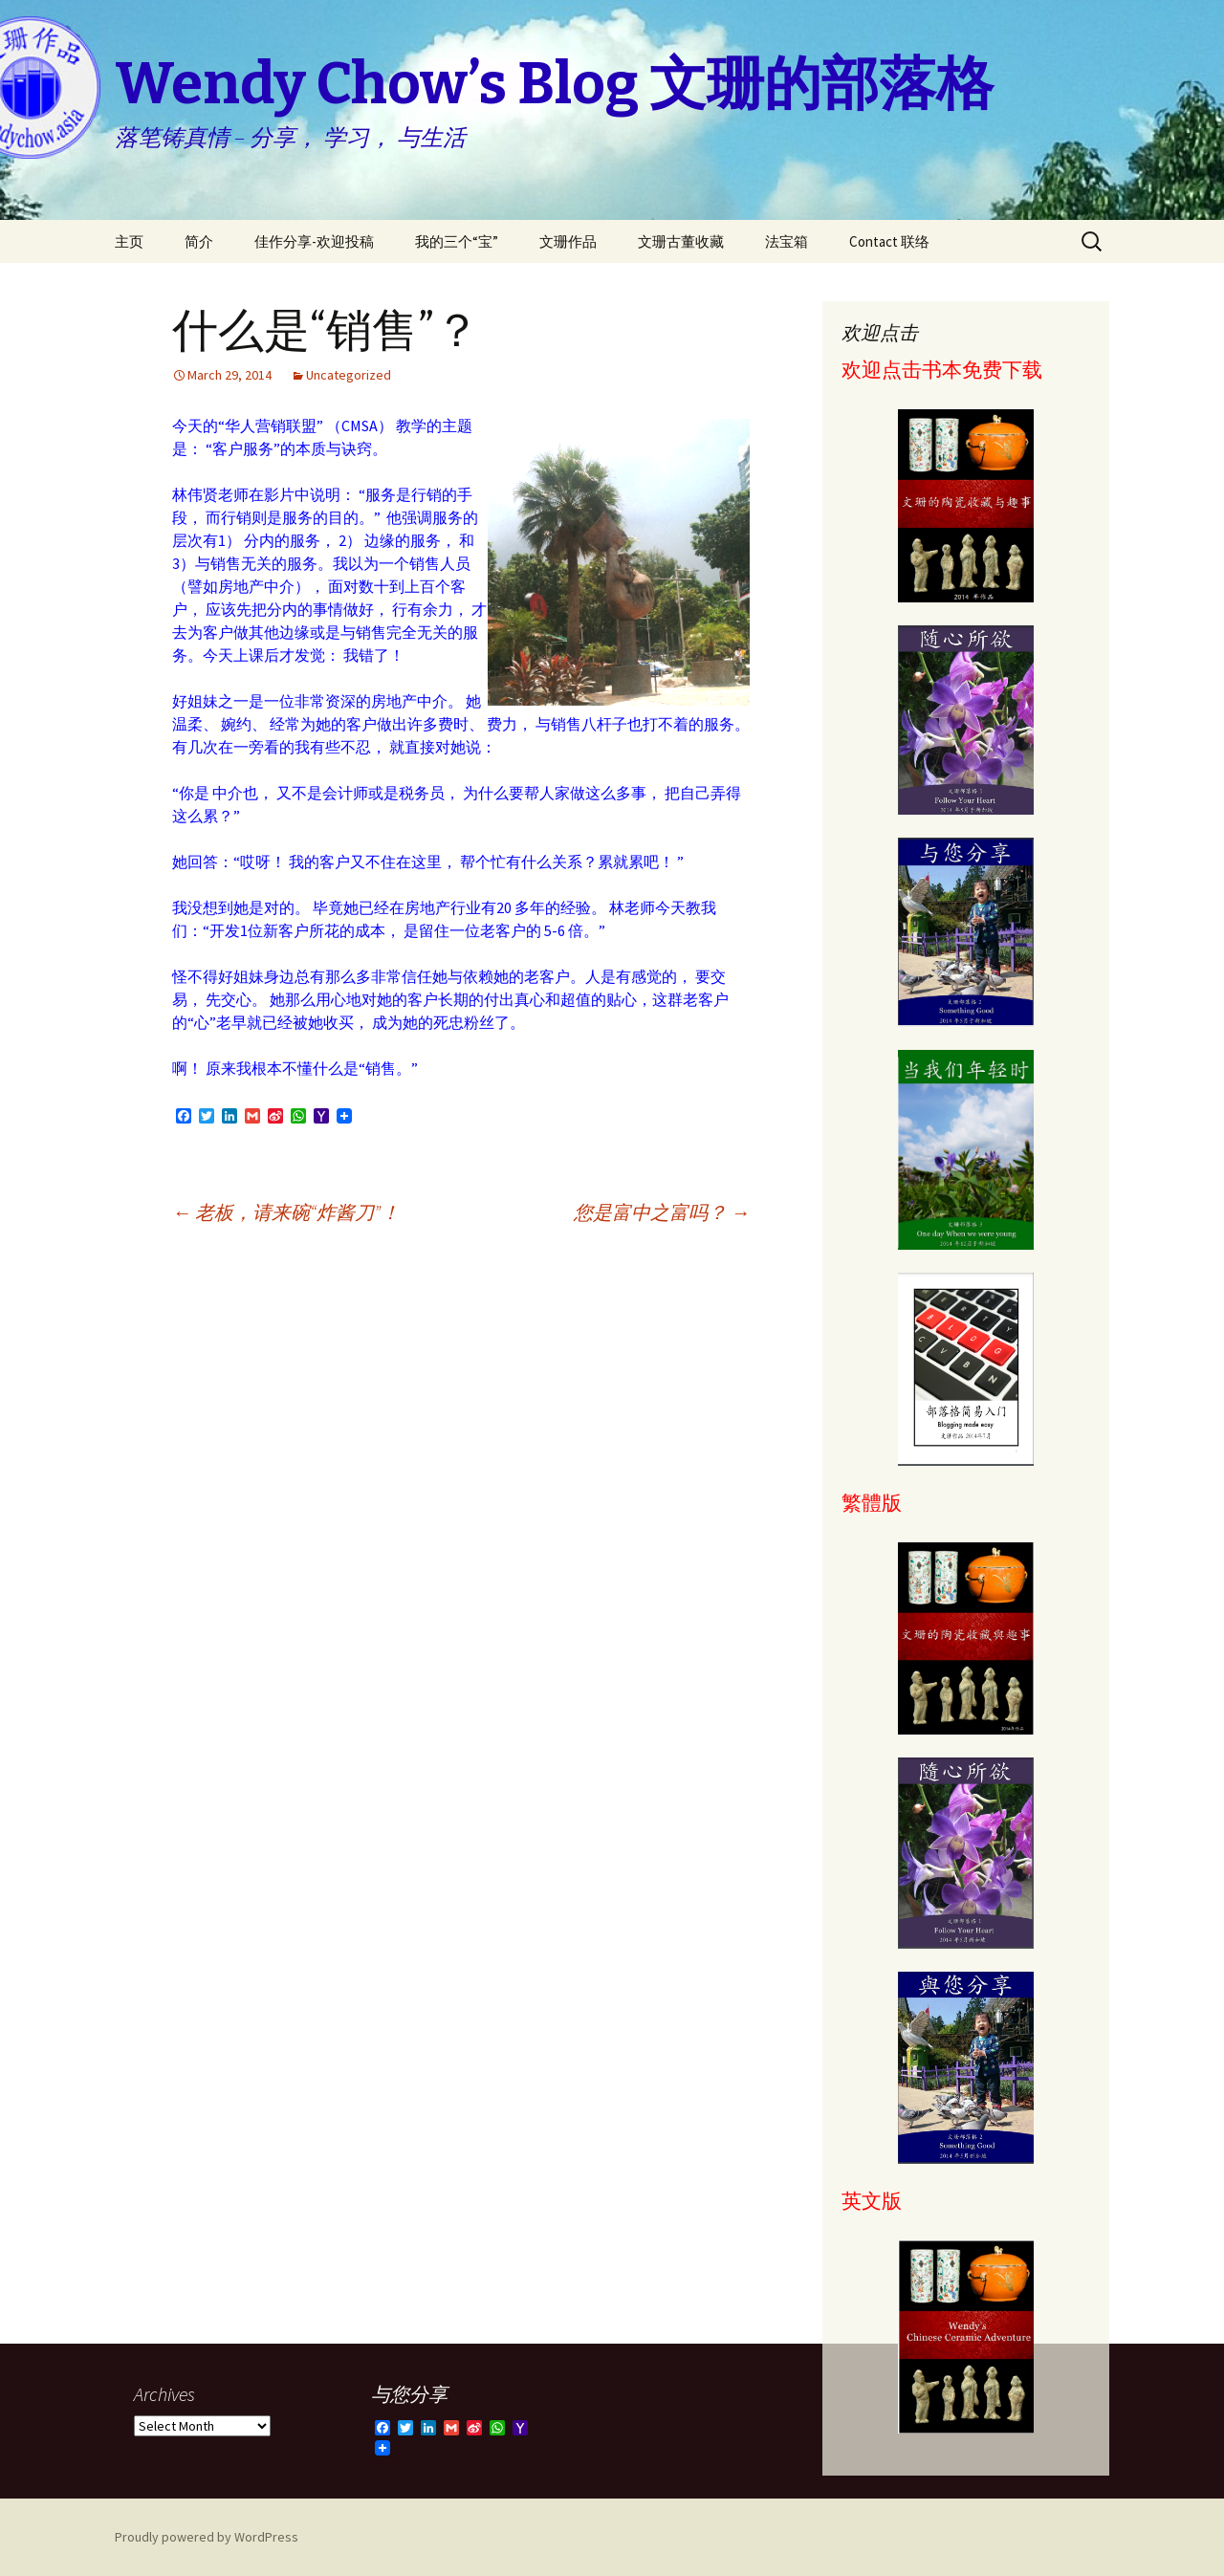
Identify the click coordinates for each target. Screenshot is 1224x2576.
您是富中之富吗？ (662, 1212)
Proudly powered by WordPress (206, 2536)
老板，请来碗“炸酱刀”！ (286, 1212)
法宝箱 (786, 241)
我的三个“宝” (456, 241)
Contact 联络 (889, 241)
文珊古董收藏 (681, 241)
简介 (199, 241)
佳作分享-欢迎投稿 (314, 241)
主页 (129, 241)
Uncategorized (348, 374)
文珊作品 (568, 241)
